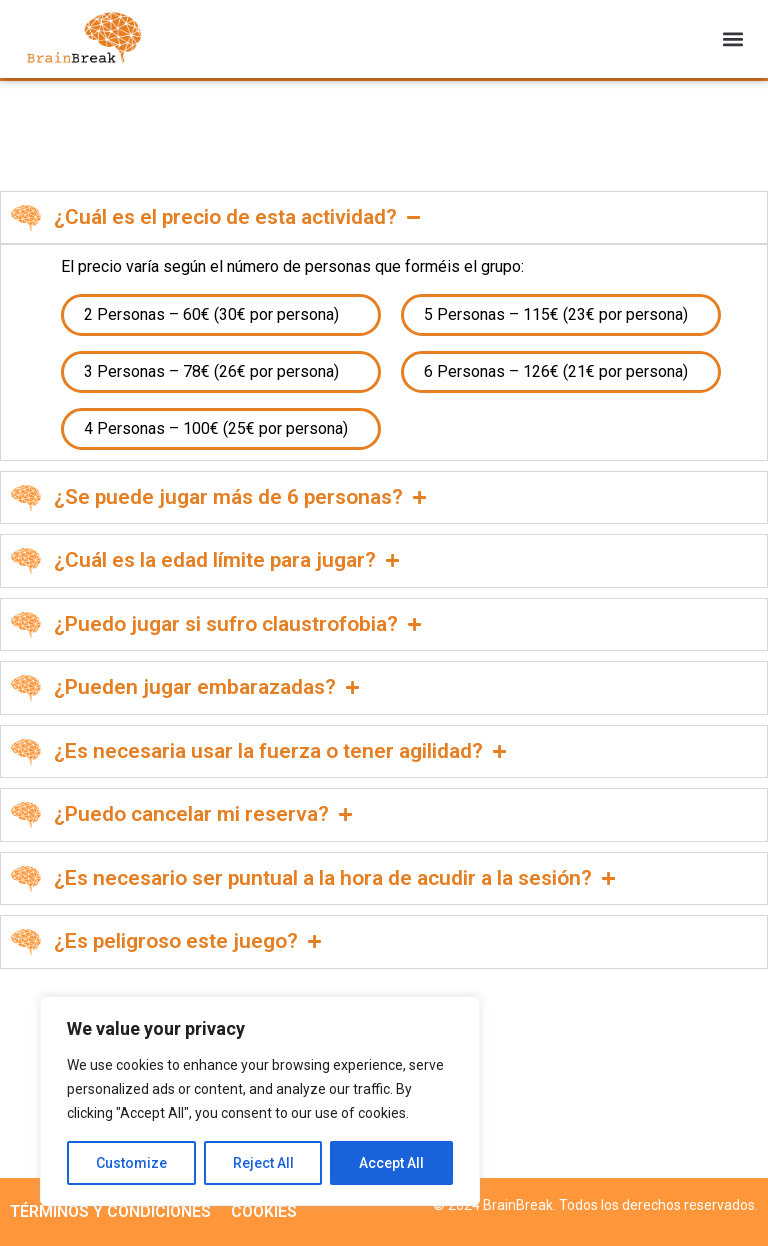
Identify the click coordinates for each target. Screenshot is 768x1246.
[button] (733, 38)
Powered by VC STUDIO (684, 1219)
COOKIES (264, 1211)
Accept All (391, 1163)
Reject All (263, 1163)
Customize (131, 1163)
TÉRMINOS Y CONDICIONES (110, 1211)
